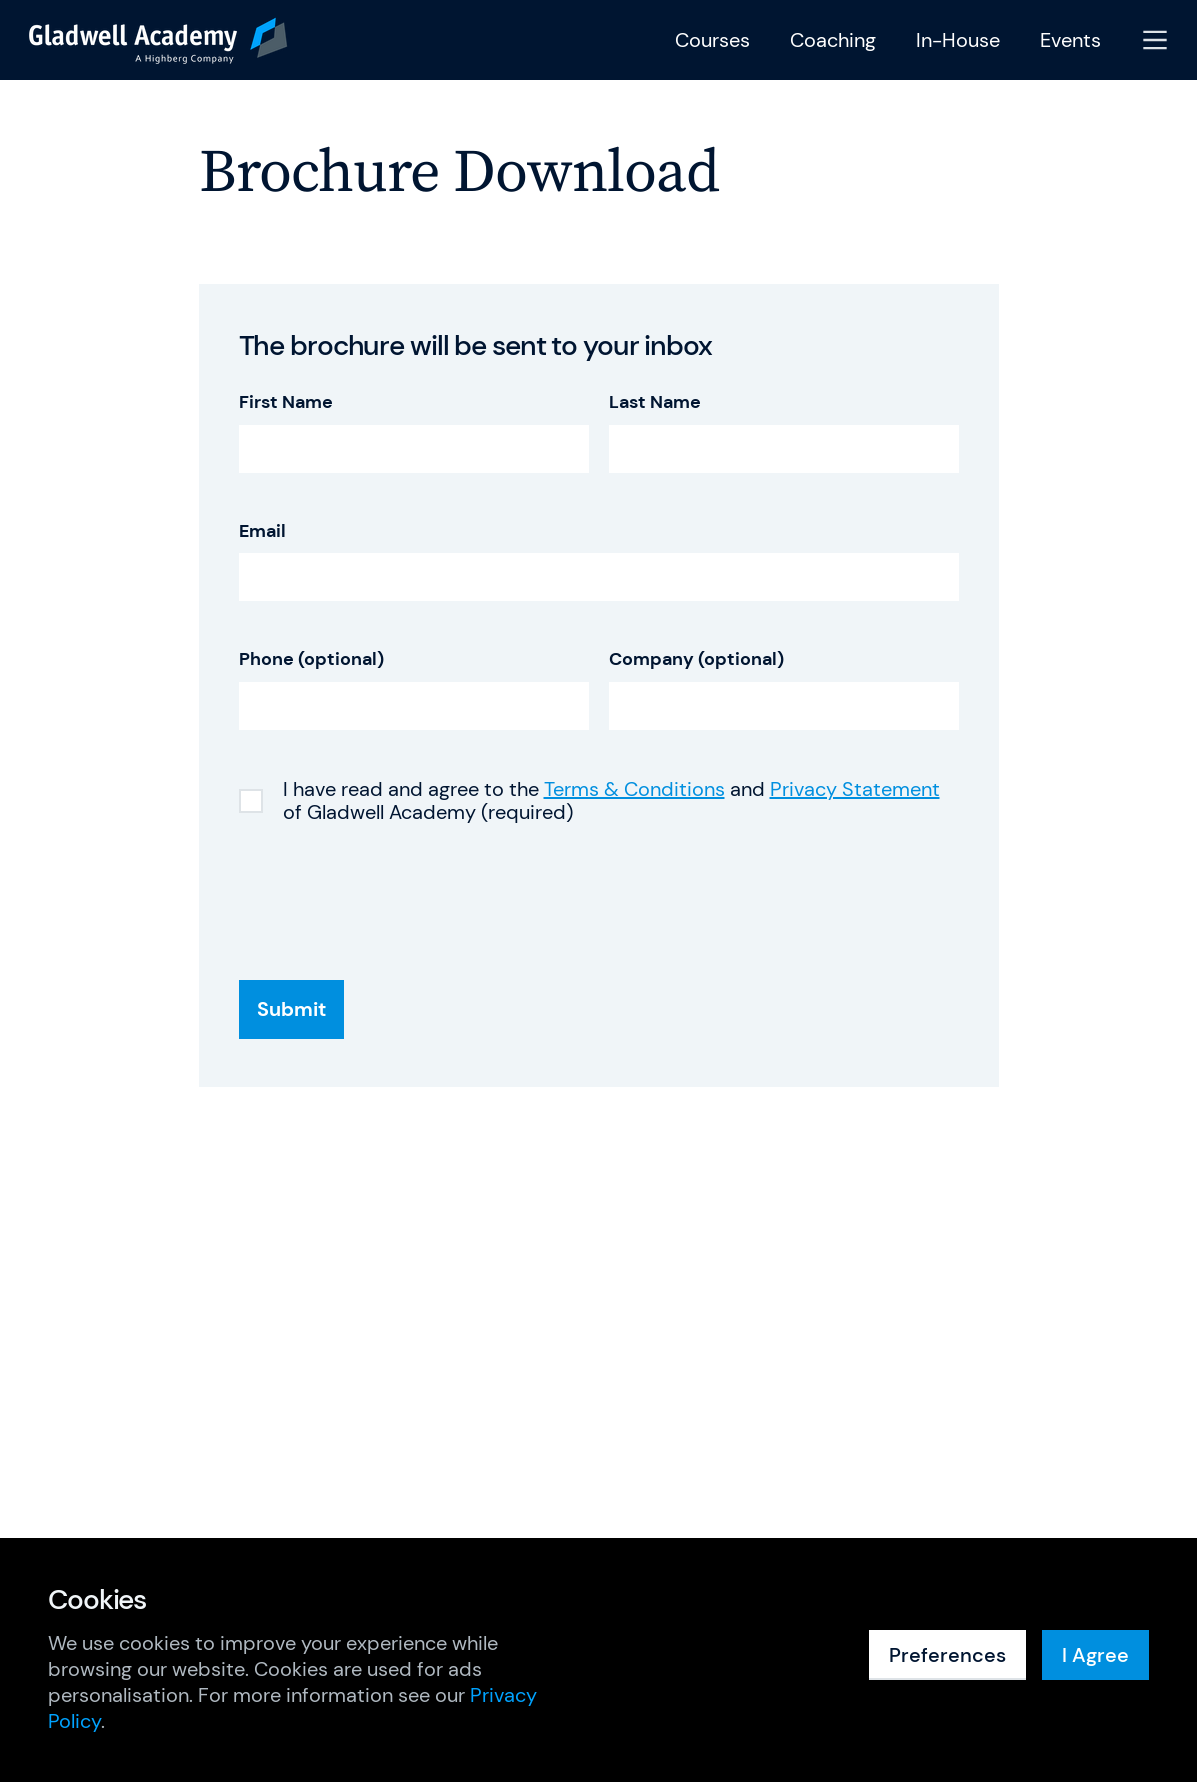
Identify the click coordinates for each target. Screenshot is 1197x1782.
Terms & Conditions (634, 789)
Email (262, 531)
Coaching (833, 40)
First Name (286, 402)
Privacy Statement (855, 789)
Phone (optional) (311, 659)
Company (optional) (696, 659)
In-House (958, 40)
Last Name (655, 402)
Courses (712, 40)
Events (1070, 40)
